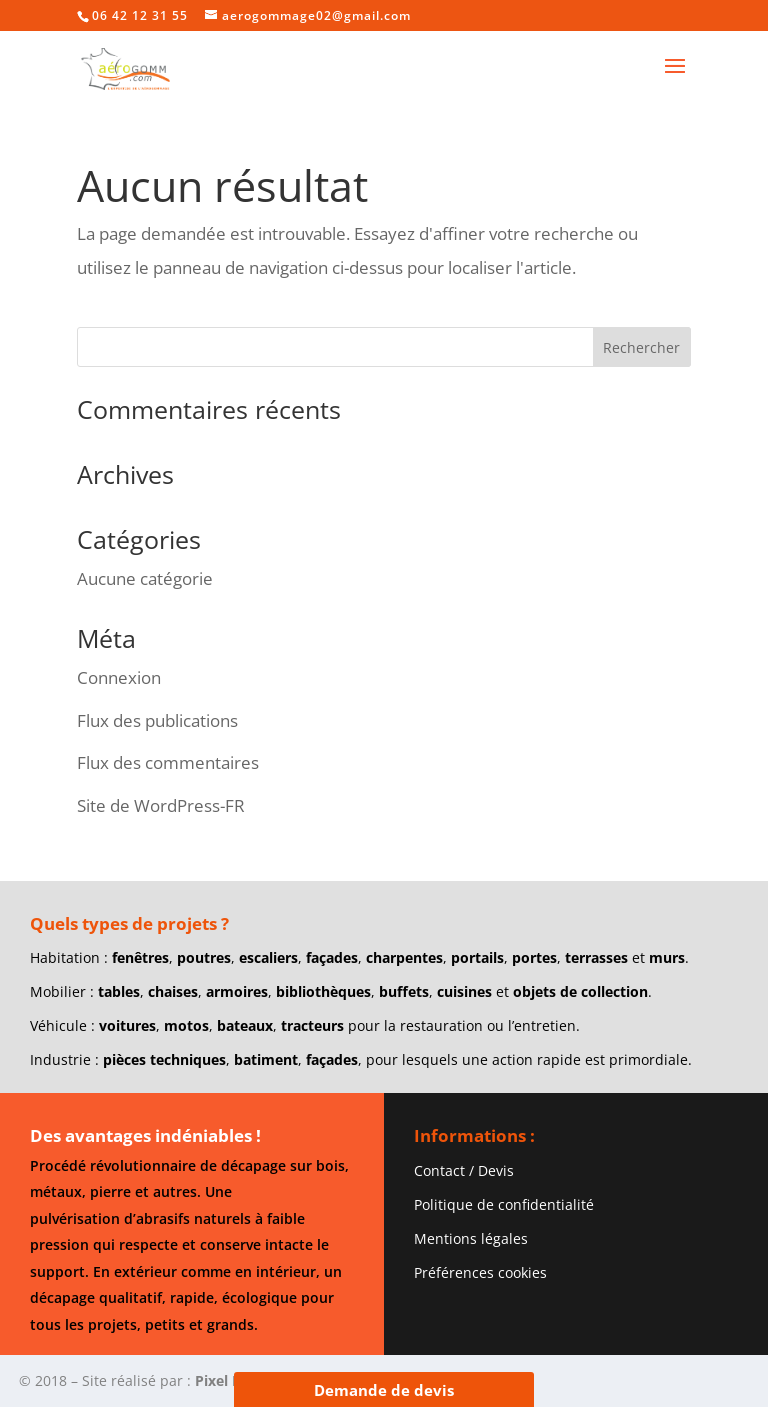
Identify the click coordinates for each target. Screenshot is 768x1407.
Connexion (119, 677)
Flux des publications (157, 720)
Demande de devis (384, 1390)
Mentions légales (471, 1238)
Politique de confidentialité (504, 1204)
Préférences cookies (480, 1272)
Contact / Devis (464, 1170)
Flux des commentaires (168, 762)
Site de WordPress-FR (161, 805)
